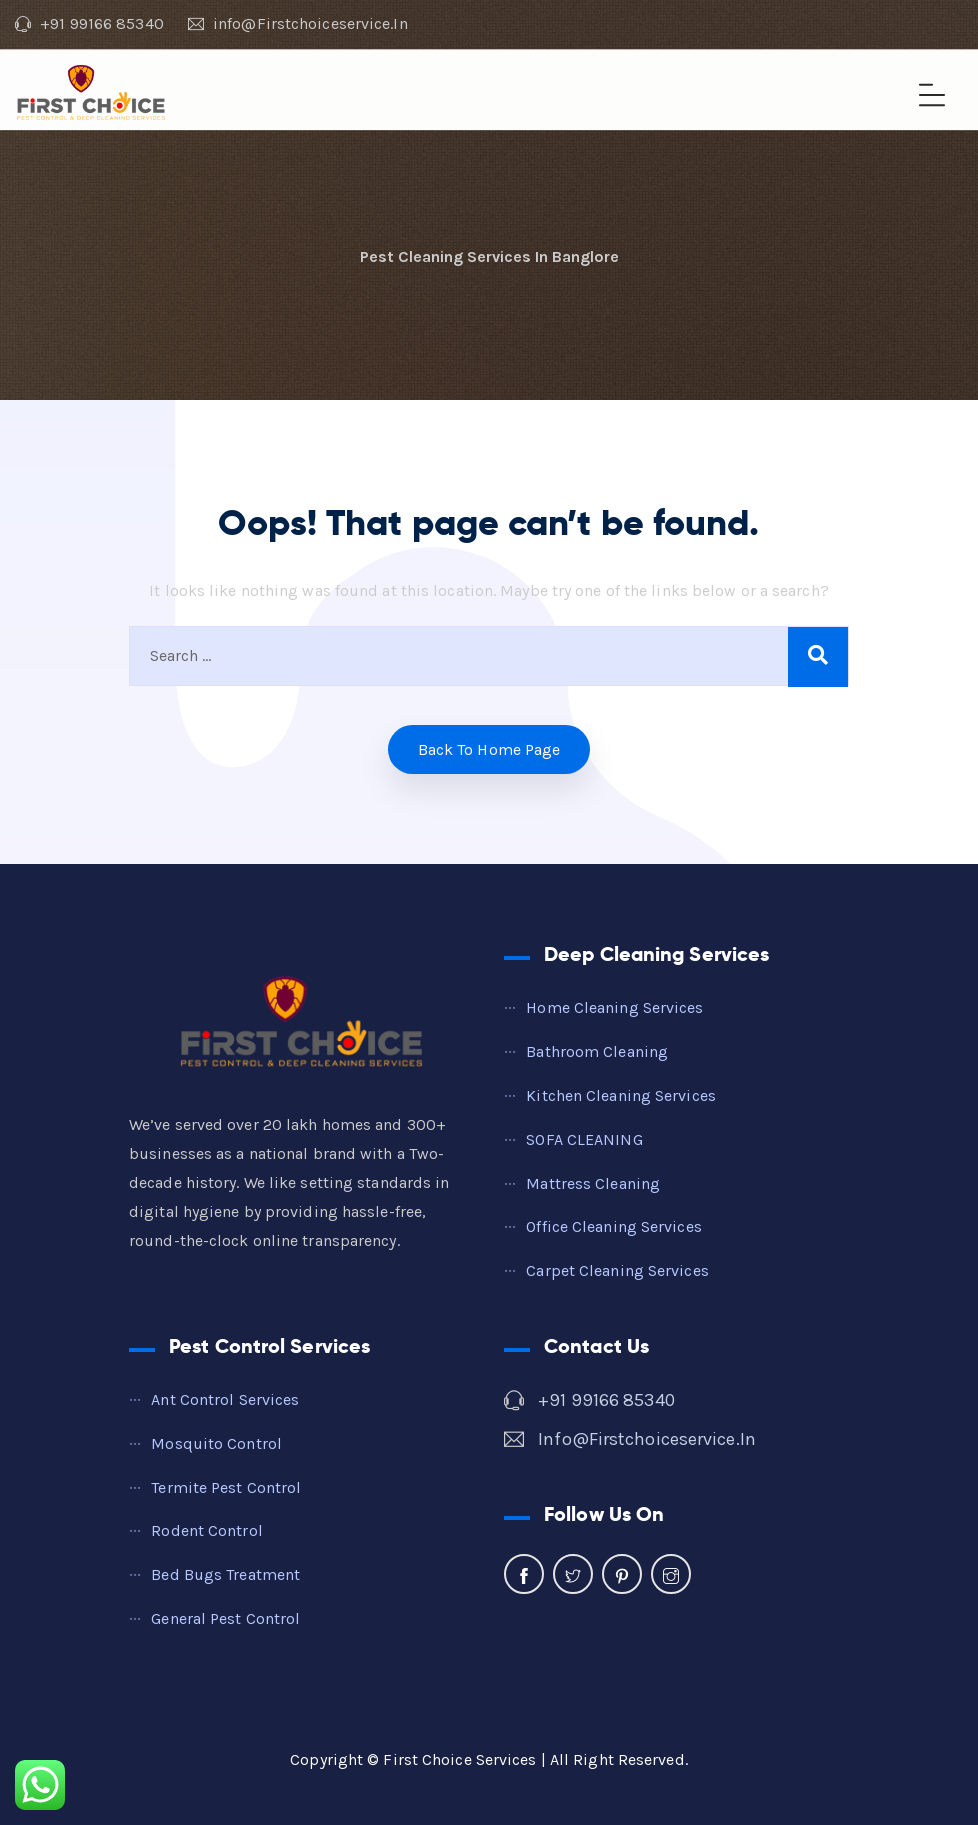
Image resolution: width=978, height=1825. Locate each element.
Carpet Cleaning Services (617, 1270)
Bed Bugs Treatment (225, 1574)
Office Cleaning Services (613, 1226)
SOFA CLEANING (584, 1139)
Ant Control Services (225, 1399)
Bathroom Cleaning (597, 1051)
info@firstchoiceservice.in (647, 1439)
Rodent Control (206, 1530)
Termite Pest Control (226, 1487)
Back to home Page (489, 749)
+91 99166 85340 (606, 1400)
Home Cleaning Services (614, 1007)
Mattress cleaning (593, 1183)
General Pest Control (225, 1618)
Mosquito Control (216, 1443)
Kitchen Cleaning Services (621, 1095)
